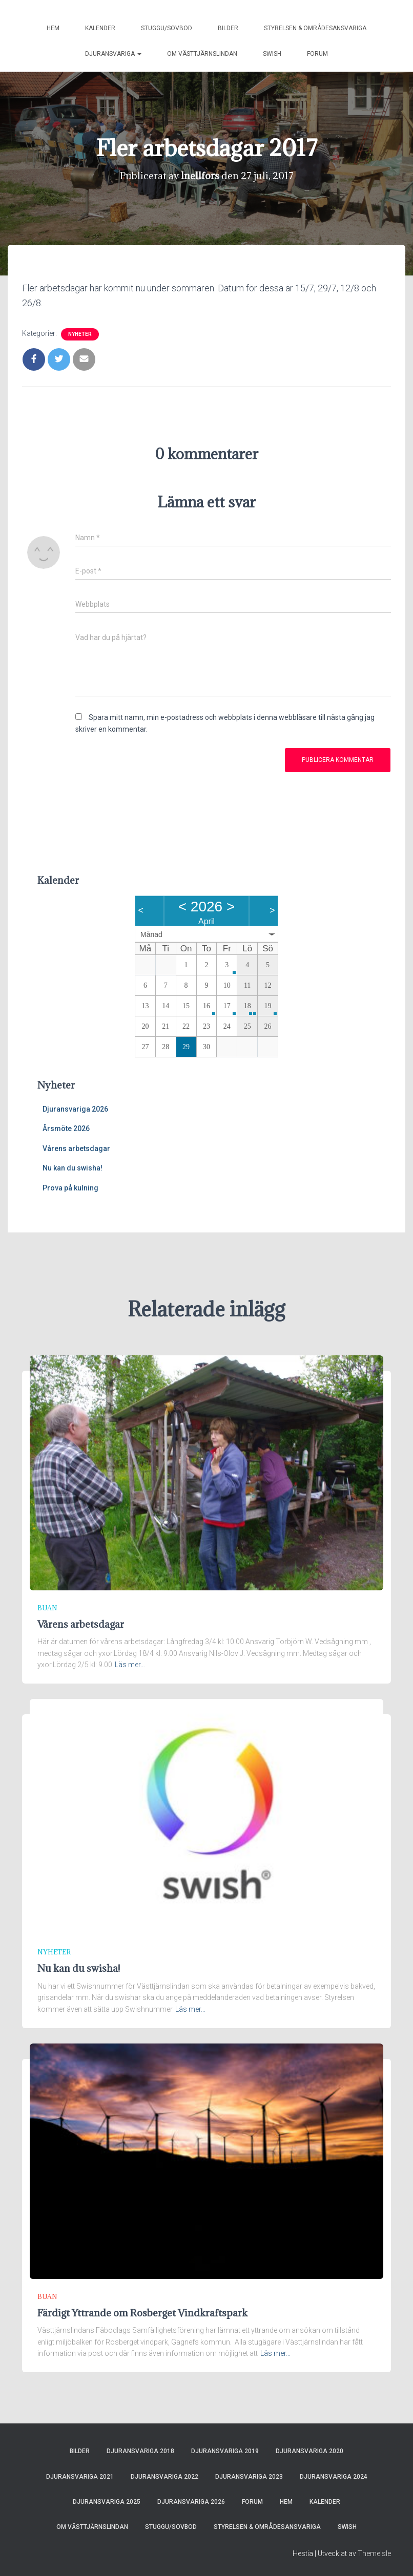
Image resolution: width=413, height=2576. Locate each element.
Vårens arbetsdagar (76, 1148)
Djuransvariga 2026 (75, 1109)
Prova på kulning (70, 1188)
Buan (47, 1608)
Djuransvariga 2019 (225, 2451)
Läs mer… (130, 1664)
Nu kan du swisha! (72, 1168)
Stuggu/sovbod (166, 28)
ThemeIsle (374, 2553)
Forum (317, 53)
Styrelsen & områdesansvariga (315, 28)
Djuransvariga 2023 (249, 2476)
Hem (53, 28)
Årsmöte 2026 (66, 1128)
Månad (151, 934)
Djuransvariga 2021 (80, 2476)
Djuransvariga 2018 (140, 2451)
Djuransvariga (113, 53)
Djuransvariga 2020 (309, 2451)
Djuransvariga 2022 (164, 2476)
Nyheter (80, 334)
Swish (272, 53)
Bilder (228, 28)
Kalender (100, 28)
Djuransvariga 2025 (106, 2501)
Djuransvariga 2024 (333, 2476)
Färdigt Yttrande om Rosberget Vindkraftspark (142, 2313)
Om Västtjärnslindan (202, 53)
